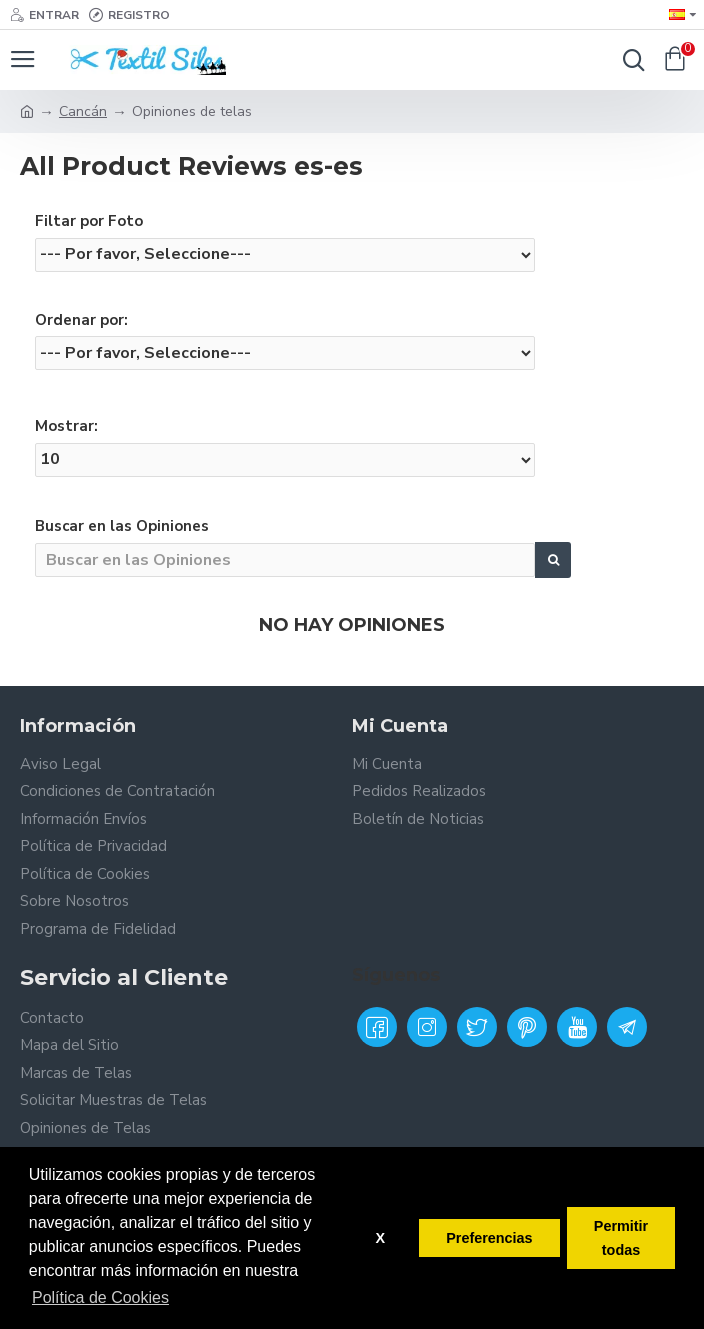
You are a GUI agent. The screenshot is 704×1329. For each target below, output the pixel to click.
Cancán (83, 111)
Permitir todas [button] (621, 1238)
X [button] (380, 1238)
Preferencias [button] (489, 1238)
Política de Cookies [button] (100, 1297)
